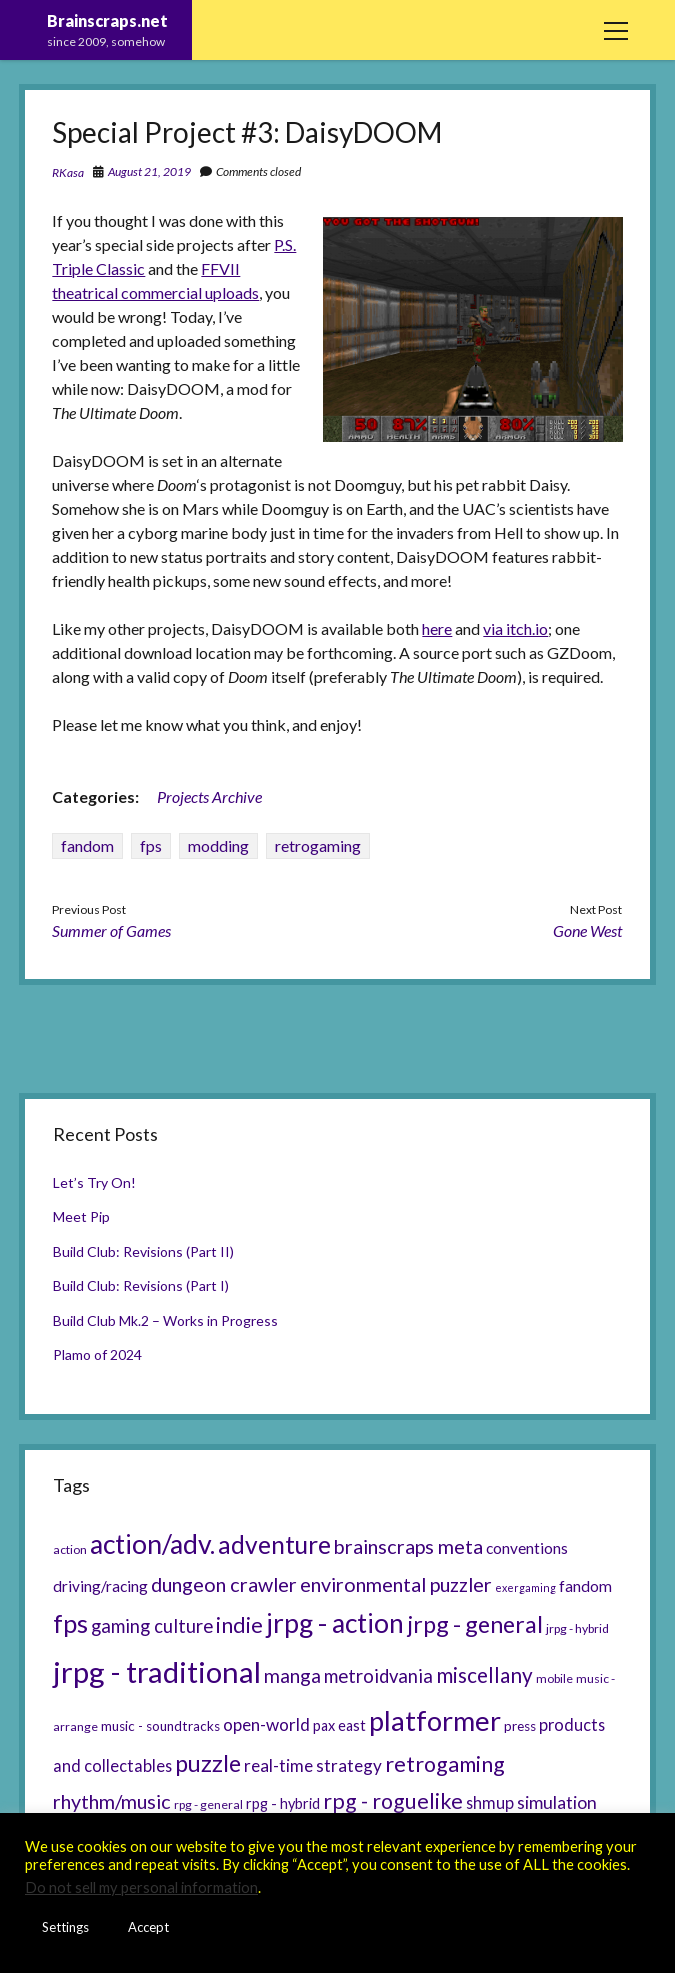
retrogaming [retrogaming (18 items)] (445, 1764)
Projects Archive (209, 796)
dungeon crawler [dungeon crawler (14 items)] (224, 1584)
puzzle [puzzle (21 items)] (208, 1763)
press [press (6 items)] (520, 1726)
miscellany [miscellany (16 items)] (484, 1675)
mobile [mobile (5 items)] (554, 1678)
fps (151, 845)
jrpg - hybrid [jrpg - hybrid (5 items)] (577, 1628)
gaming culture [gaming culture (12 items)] (152, 1626)
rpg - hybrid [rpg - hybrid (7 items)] (283, 1803)
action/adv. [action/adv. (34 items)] (152, 1544)
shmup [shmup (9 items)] (490, 1802)
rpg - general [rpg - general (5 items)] (208, 1804)
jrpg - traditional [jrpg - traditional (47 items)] (157, 1671)
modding (218, 845)
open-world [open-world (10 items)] (266, 1724)
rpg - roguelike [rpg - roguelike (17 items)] (393, 1801)
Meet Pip (81, 1216)
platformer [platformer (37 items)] (435, 1720)
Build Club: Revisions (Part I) (141, 1285)
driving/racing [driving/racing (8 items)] (100, 1586)
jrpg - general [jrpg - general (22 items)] (475, 1624)
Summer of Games (111, 930)
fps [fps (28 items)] (70, 1623)
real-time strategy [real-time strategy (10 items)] (313, 1765)
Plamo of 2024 (97, 1354)
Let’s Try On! (94, 1182)
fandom (87, 845)
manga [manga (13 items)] (292, 1675)
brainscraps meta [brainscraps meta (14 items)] (408, 1546)
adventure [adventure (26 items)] (274, 1544)
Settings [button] (65, 1927)
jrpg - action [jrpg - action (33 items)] (335, 1623)
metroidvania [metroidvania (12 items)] (378, 1676)
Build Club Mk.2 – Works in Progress (165, 1320)
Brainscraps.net (107, 20)
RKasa (68, 172)
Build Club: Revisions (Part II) (143, 1251)
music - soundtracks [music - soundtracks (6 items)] (160, 1726)
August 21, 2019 (149, 171)
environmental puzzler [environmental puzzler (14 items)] (396, 1584)
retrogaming (318, 845)
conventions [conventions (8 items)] (527, 1548)
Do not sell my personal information (141, 1887)
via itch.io (515, 628)
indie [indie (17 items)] (239, 1625)
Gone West (587, 930)
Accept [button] (148, 1927)
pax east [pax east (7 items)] (339, 1725)
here (437, 628)
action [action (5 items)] (70, 1549)
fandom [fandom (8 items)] (585, 1586)
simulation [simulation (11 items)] (557, 1802)
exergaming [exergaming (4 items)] (525, 1587)
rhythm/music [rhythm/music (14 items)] (112, 1801)
